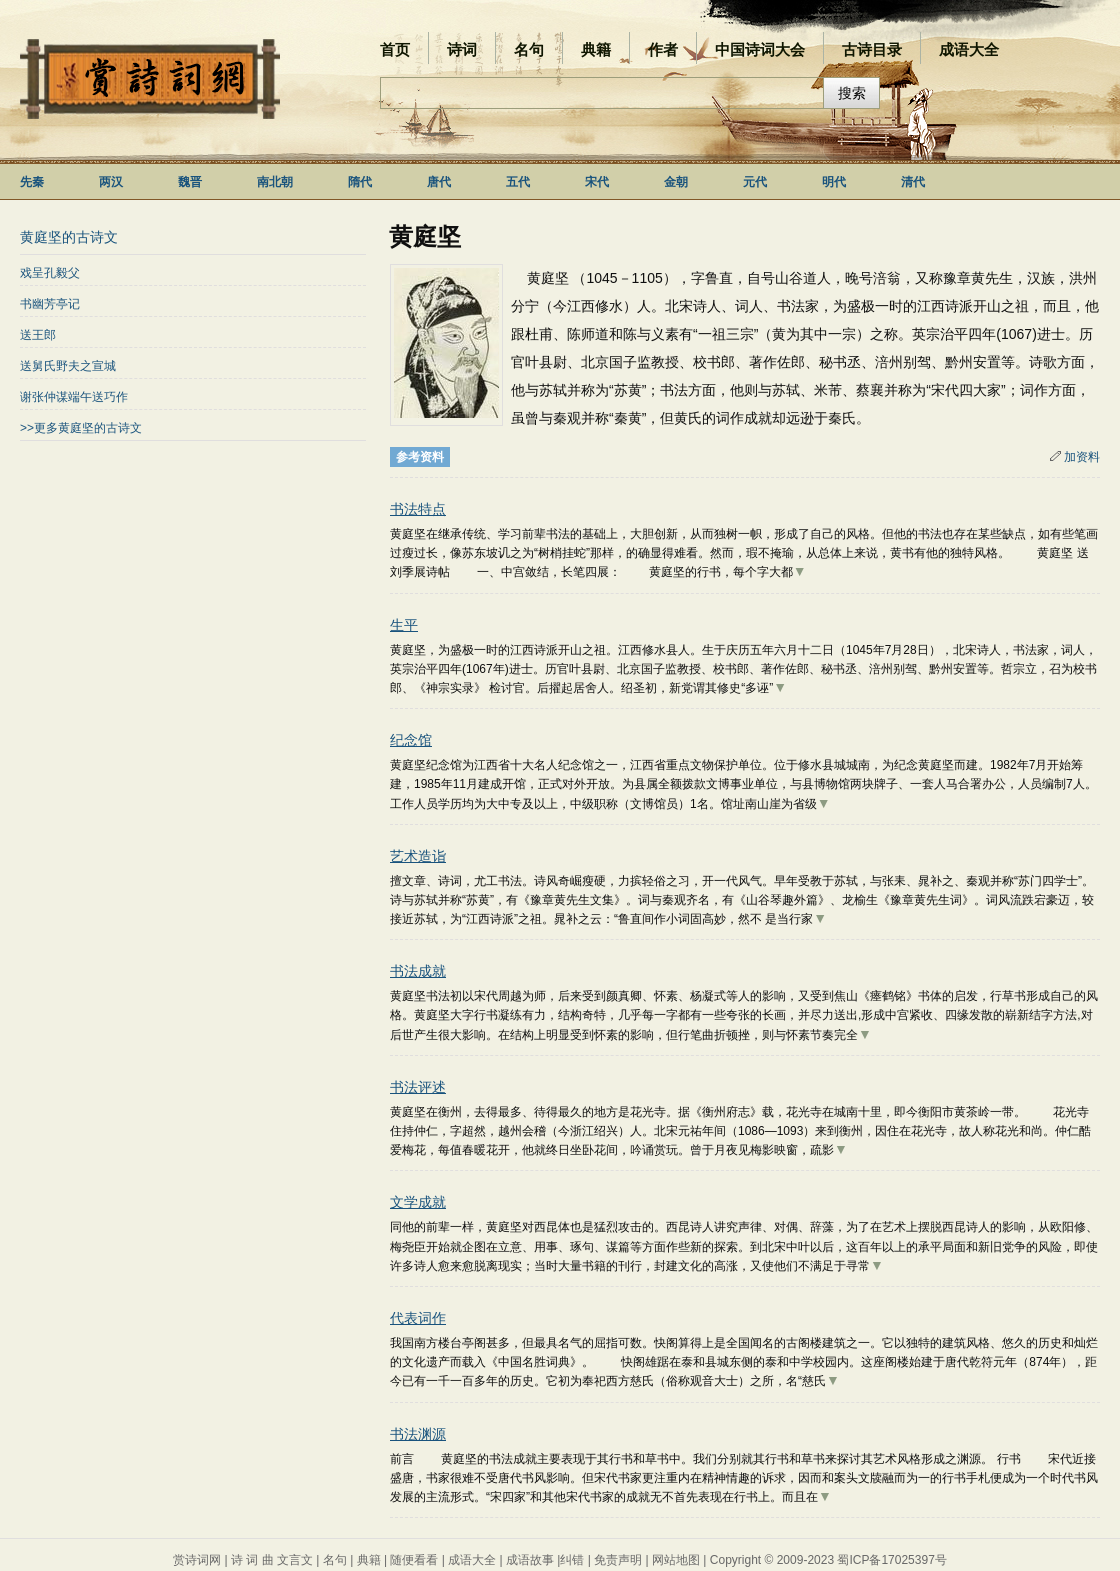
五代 (518, 182)
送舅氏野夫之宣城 (68, 366)
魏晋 (190, 182)
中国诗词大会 (760, 49)
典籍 (596, 49)
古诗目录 (872, 49)
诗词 (462, 49)
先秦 (32, 182)
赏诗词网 (197, 1560)
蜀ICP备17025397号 (891, 1560)
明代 (834, 182)
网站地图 (676, 1560)
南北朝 (275, 182)
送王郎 (38, 335)
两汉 (111, 182)
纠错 (572, 1560)
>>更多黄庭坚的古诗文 (81, 428)
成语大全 (969, 49)
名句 (529, 49)
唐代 (439, 182)
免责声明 (618, 1560)
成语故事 (530, 1560)
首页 (395, 49)
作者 (663, 49)
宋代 (597, 182)
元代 (755, 182)
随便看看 (414, 1560)
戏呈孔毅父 (50, 273)
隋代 (360, 182)
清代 (913, 182)
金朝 (676, 182)
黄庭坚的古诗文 (69, 237)
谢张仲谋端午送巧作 (74, 397)
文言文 (295, 1560)
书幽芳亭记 (50, 304)
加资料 (1075, 457)
